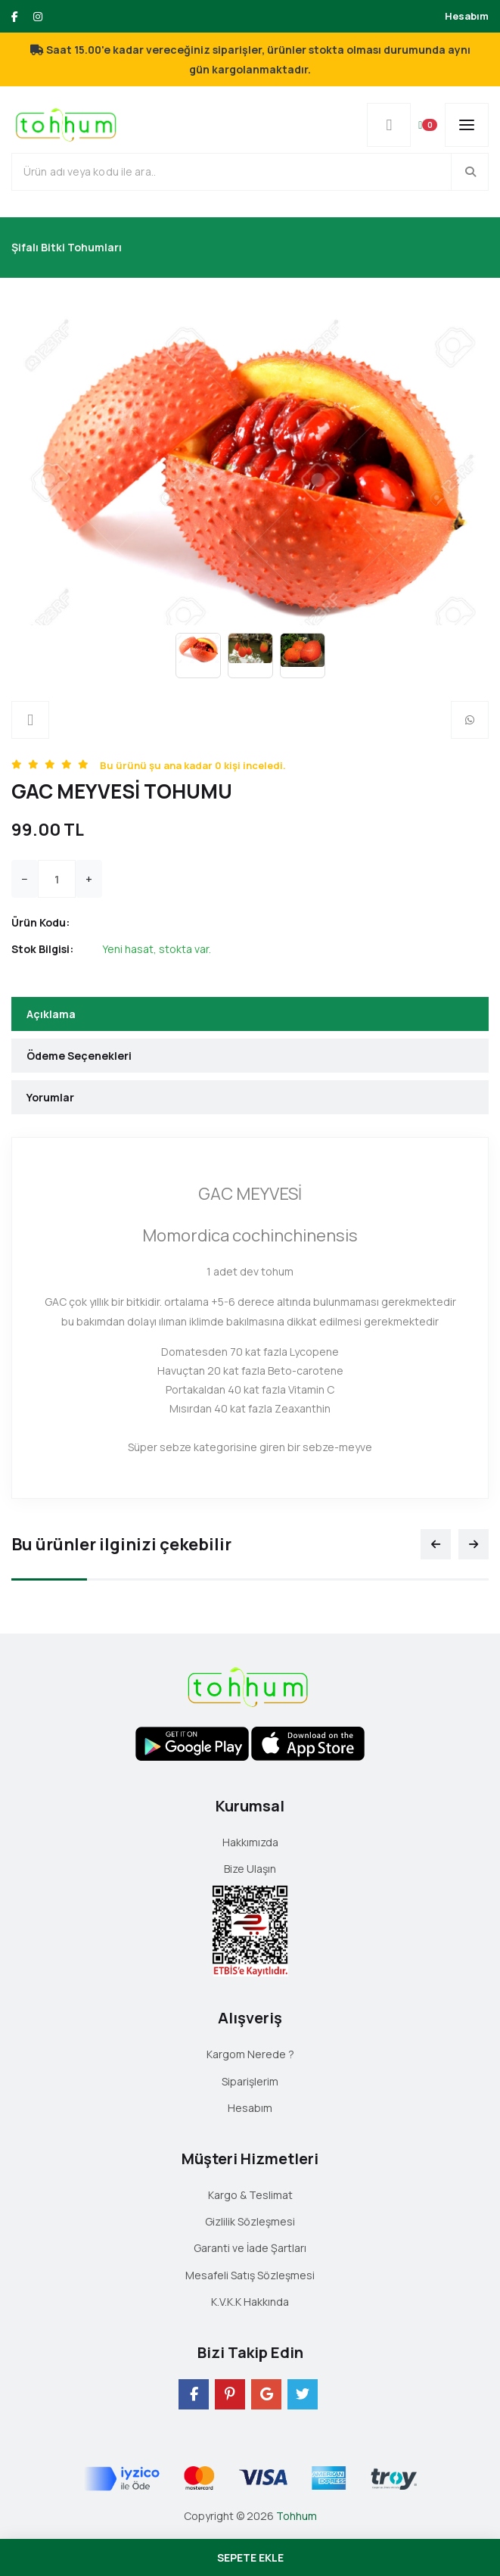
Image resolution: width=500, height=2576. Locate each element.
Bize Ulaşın (250, 1868)
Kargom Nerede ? (250, 2054)
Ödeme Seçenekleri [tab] (79, 1055)
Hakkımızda (250, 1842)
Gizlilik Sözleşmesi (250, 2221)
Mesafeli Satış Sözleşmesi (250, 2275)
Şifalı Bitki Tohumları (66, 247)
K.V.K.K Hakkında (250, 2301)
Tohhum (296, 2516)
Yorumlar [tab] (50, 1097)
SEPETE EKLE (250, 2557)
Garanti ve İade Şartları (250, 2248)
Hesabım (467, 16)
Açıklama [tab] (51, 1014)
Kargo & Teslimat (250, 2195)
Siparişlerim (250, 2081)
